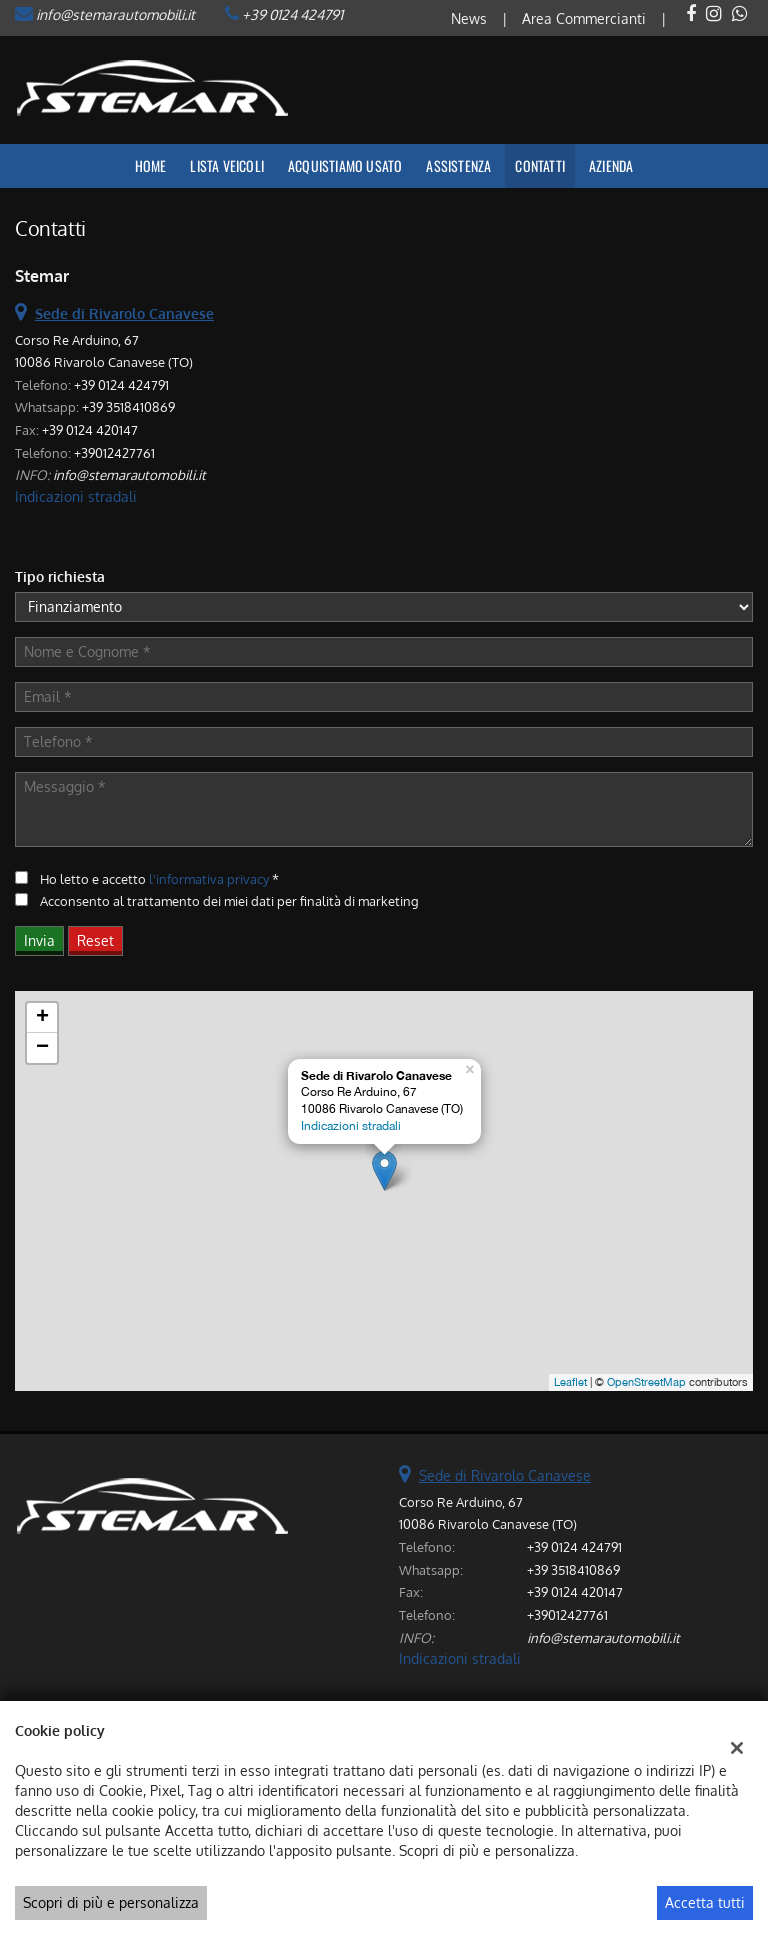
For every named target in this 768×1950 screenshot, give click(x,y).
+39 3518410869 (128, 406)
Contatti (540, 165)
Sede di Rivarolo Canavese (505, 1475)
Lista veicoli (227, 165)
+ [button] (42, 1018)
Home (151, 165)
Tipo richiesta (60, 576)
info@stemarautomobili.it (115, 14)
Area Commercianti (584, 18)
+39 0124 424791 (292, 14)
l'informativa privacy (209, 878)
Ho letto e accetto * (159, 878)
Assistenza (458, 165)
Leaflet (570, 1382)
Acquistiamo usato (345, 165)
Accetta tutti (705, 1902)
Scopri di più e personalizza (111, 1902)
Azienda (611, 165)
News (469, 18)
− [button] (42, 1048)
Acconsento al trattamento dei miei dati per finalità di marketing (229, 900)
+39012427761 (114, 452)
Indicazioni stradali (76, 496)
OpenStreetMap (646, 1382)
